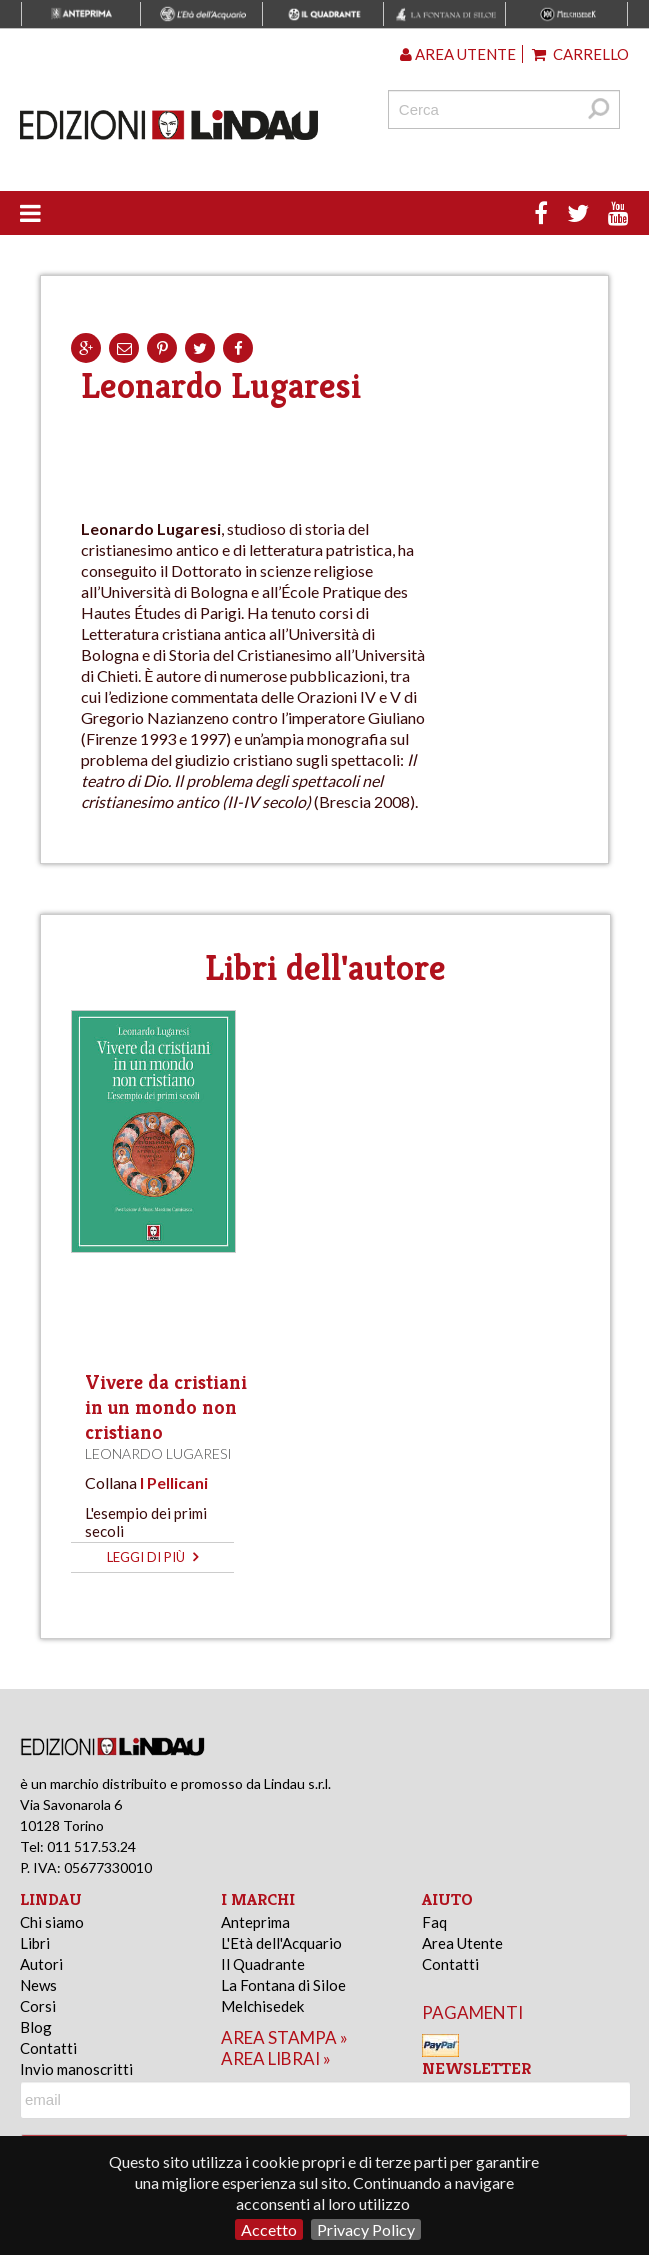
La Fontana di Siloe (283, 1985)
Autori (41, 1964)
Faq (434, 1922)
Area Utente (462, 1943)
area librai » (276, 2058)
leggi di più (152, 1557)
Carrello (580, 54)
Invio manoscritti (76, 2069)
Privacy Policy (366, 2229)
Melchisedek (262, 2006)
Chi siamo (52, 1922)
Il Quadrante (263, 1964)
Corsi (38, 2006)
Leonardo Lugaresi (158, 1453)
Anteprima (255, 1922)
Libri (35, 1943)
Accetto (269, 2229)
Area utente (458, 54)
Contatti (48, 2048)
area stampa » (284, 2037)
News (38, 1985)
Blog (36, 2027)
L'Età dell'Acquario (281, 1943)
